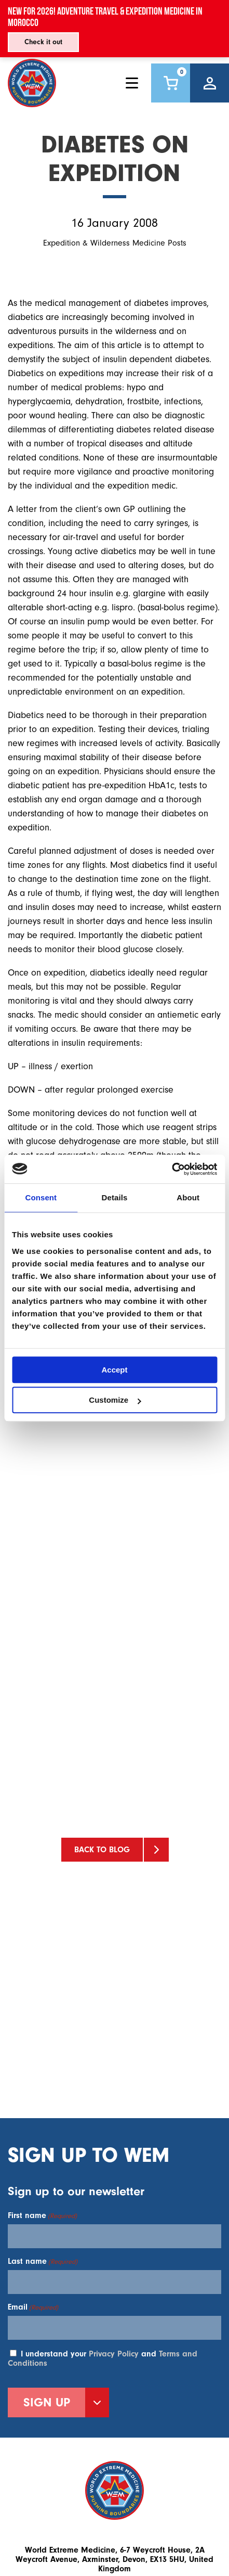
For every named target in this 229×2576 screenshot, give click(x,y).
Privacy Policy (114, 2354)
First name (42, 2215)
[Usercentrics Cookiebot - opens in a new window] (171, 1169)
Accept (114, 1369)
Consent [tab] (41, 1197)
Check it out (43, 42)
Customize (115, 1399)
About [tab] (188, 1197)
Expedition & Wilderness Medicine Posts (114, 243)
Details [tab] (115, 1197)
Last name (42, 2261)
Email (33, 2307)
